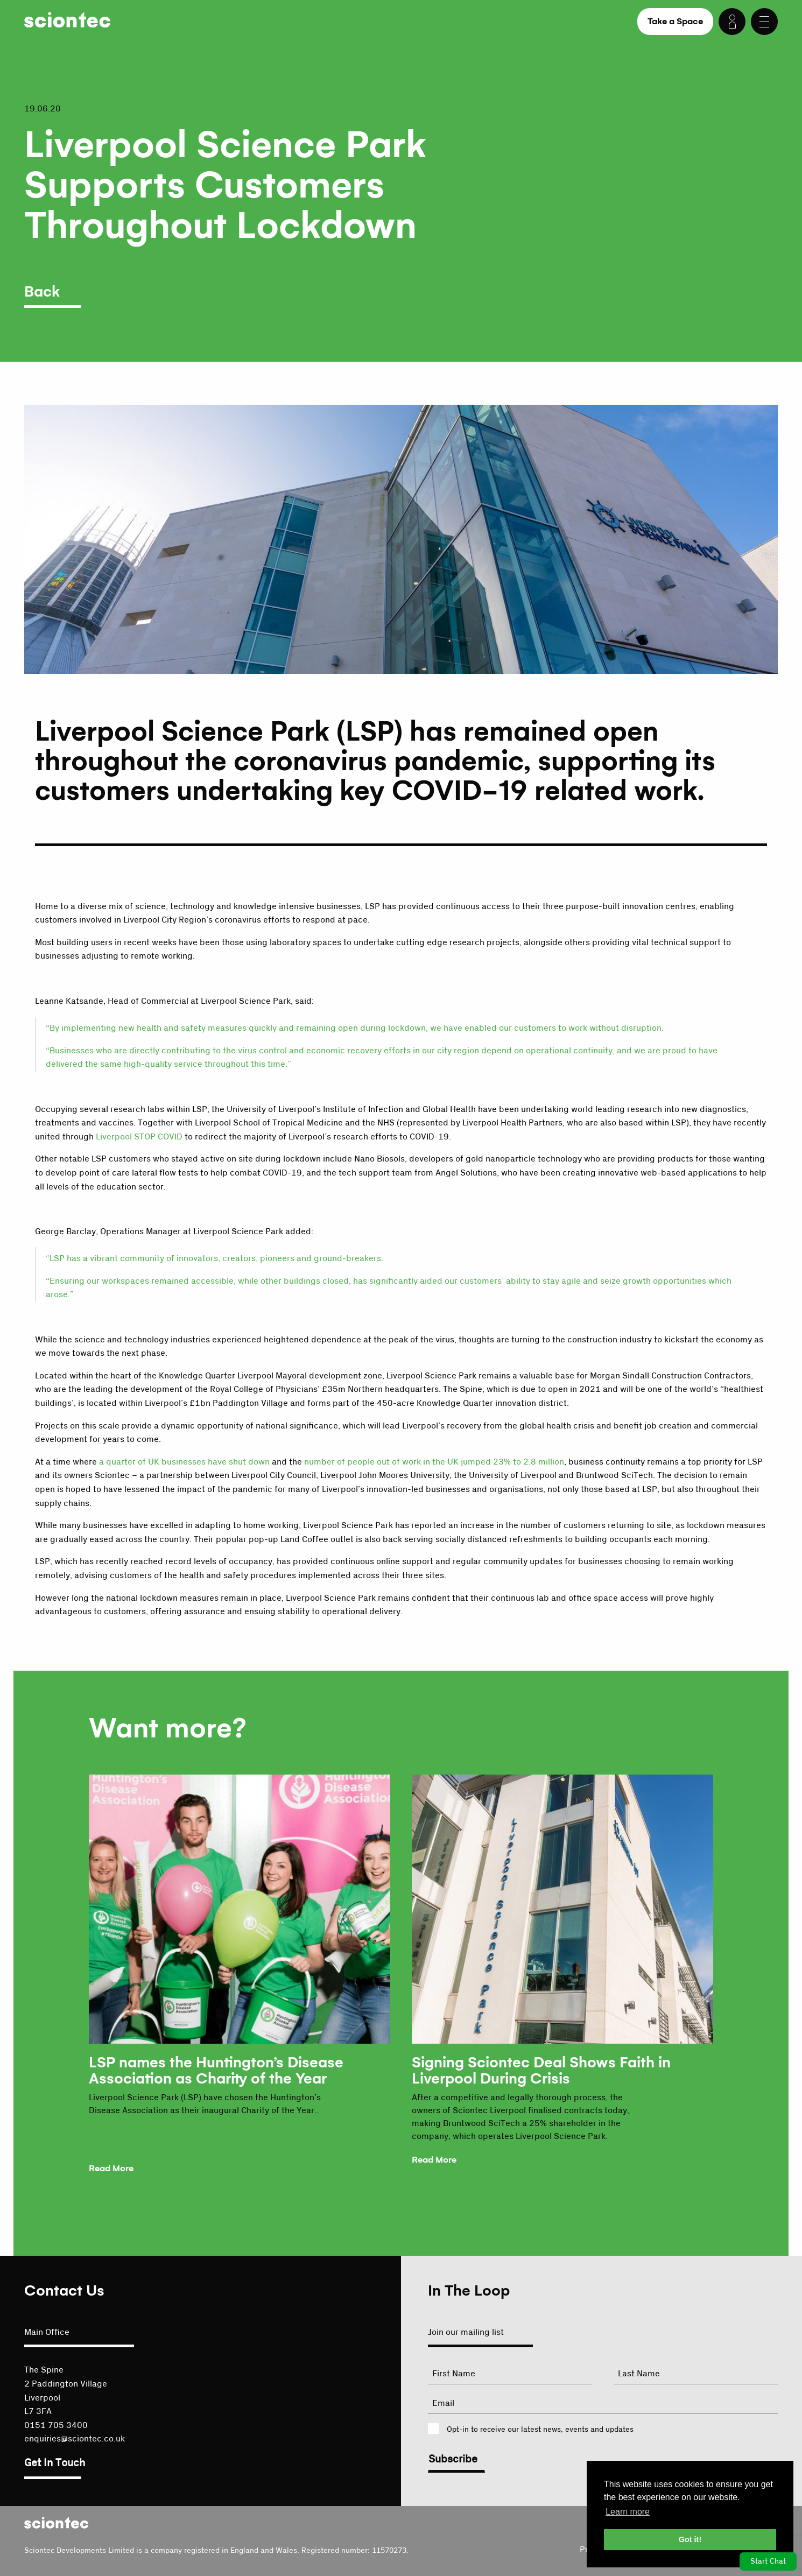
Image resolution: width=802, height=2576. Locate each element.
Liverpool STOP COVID (139, 1137)
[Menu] (764, 21)
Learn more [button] (628, 2511)
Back (42, 292)
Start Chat (768, 2561)
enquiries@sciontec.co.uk (74, 2439)
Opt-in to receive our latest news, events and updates (540, 2429)
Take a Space (675, 21)
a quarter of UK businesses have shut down (184, 1462)
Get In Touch (54, 2463)
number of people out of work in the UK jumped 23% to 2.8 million (434, 1462)
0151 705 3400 (56, 2425)
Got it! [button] (690, 2539)
